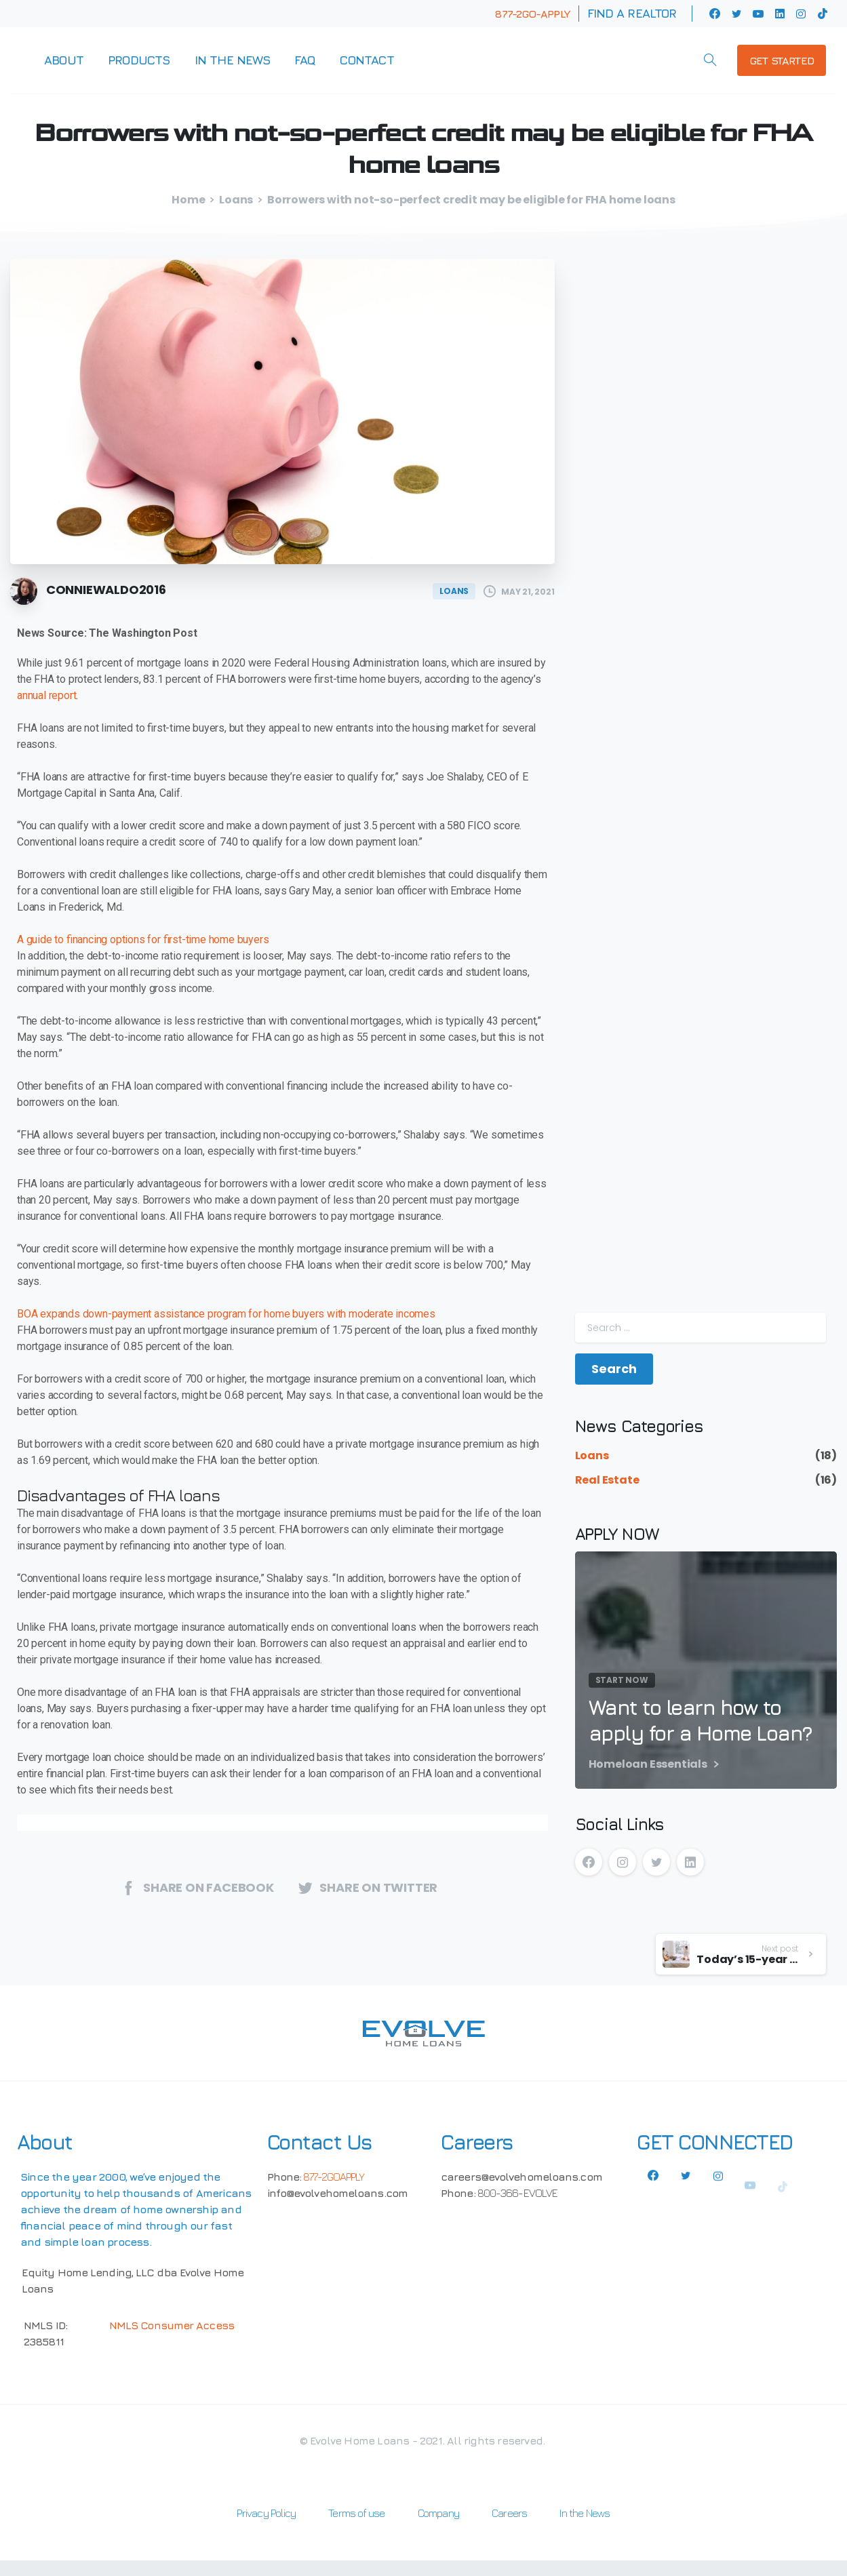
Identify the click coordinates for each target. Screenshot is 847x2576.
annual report (46, 695)
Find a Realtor (631, 13)
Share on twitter (367, 1887)
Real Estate (607, 1480)
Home (188, 199)
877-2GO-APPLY (531, 13)
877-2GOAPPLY (333, 2177)
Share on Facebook (196, 1887)
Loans (236, 199)
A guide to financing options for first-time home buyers (143, 939)
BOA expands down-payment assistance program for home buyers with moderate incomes (226, 1313)
